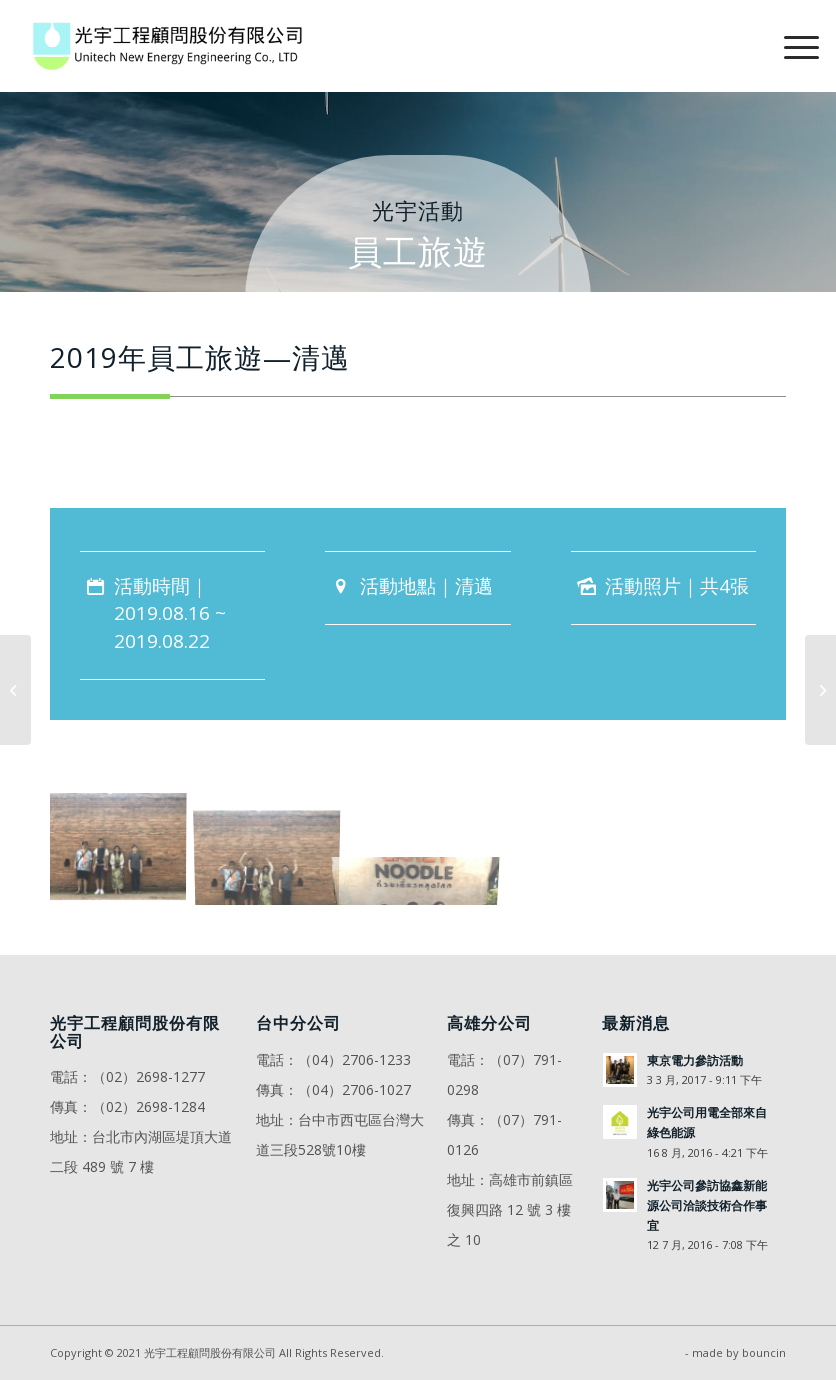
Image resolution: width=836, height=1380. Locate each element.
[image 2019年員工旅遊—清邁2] (275, 845)
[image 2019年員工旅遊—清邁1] (125, 845)
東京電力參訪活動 (695, 1060)
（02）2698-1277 (148, 1076)
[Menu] (791, 46)
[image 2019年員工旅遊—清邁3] (425, 845)
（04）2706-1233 (354, 1059)
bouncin (764, 1352)
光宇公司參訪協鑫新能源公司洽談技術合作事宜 (707, 1205)
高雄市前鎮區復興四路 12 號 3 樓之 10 (510, 1209)
